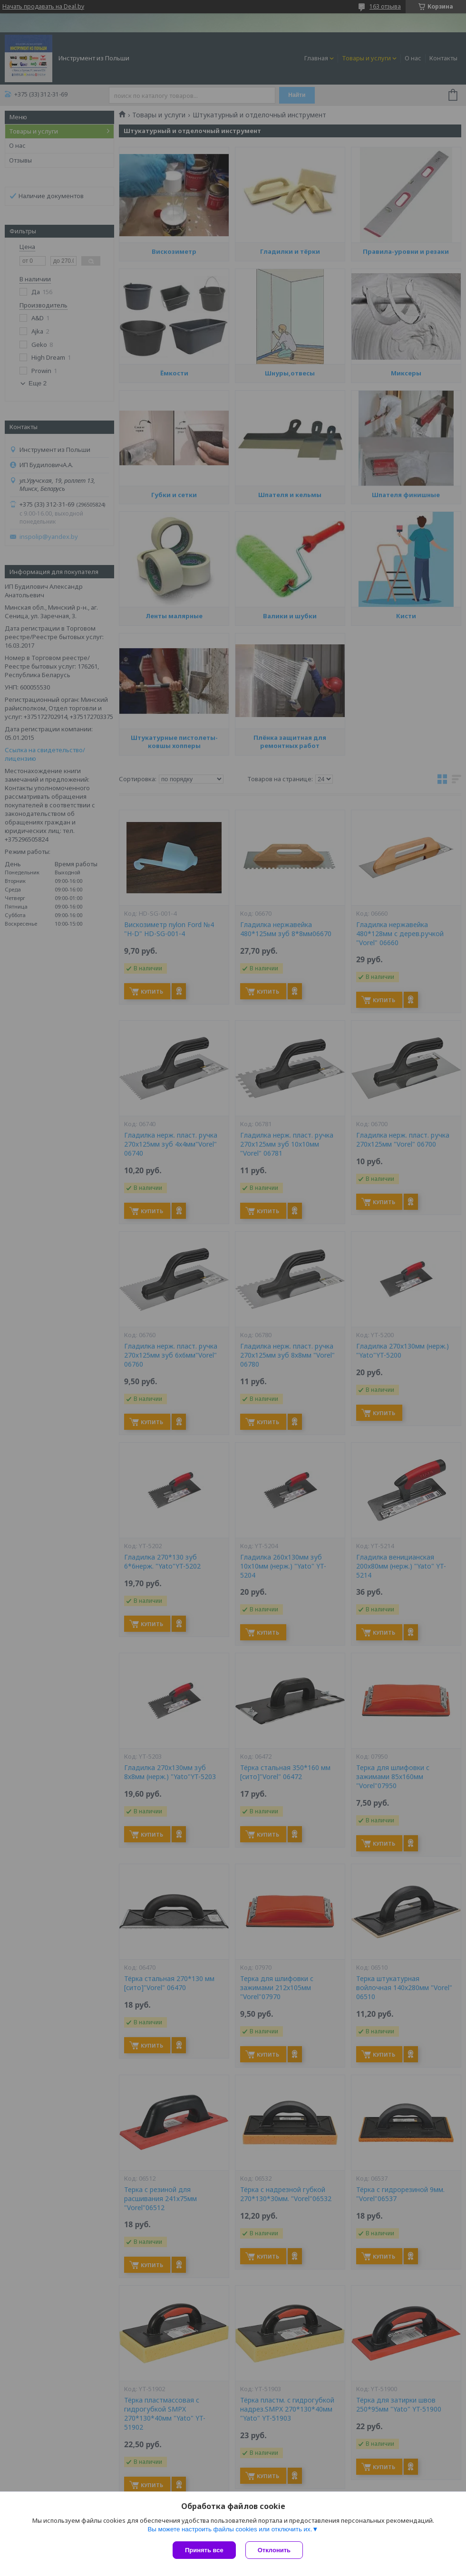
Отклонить (265, 2550)
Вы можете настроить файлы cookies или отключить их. (229, 2520)
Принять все (204, 2550)
